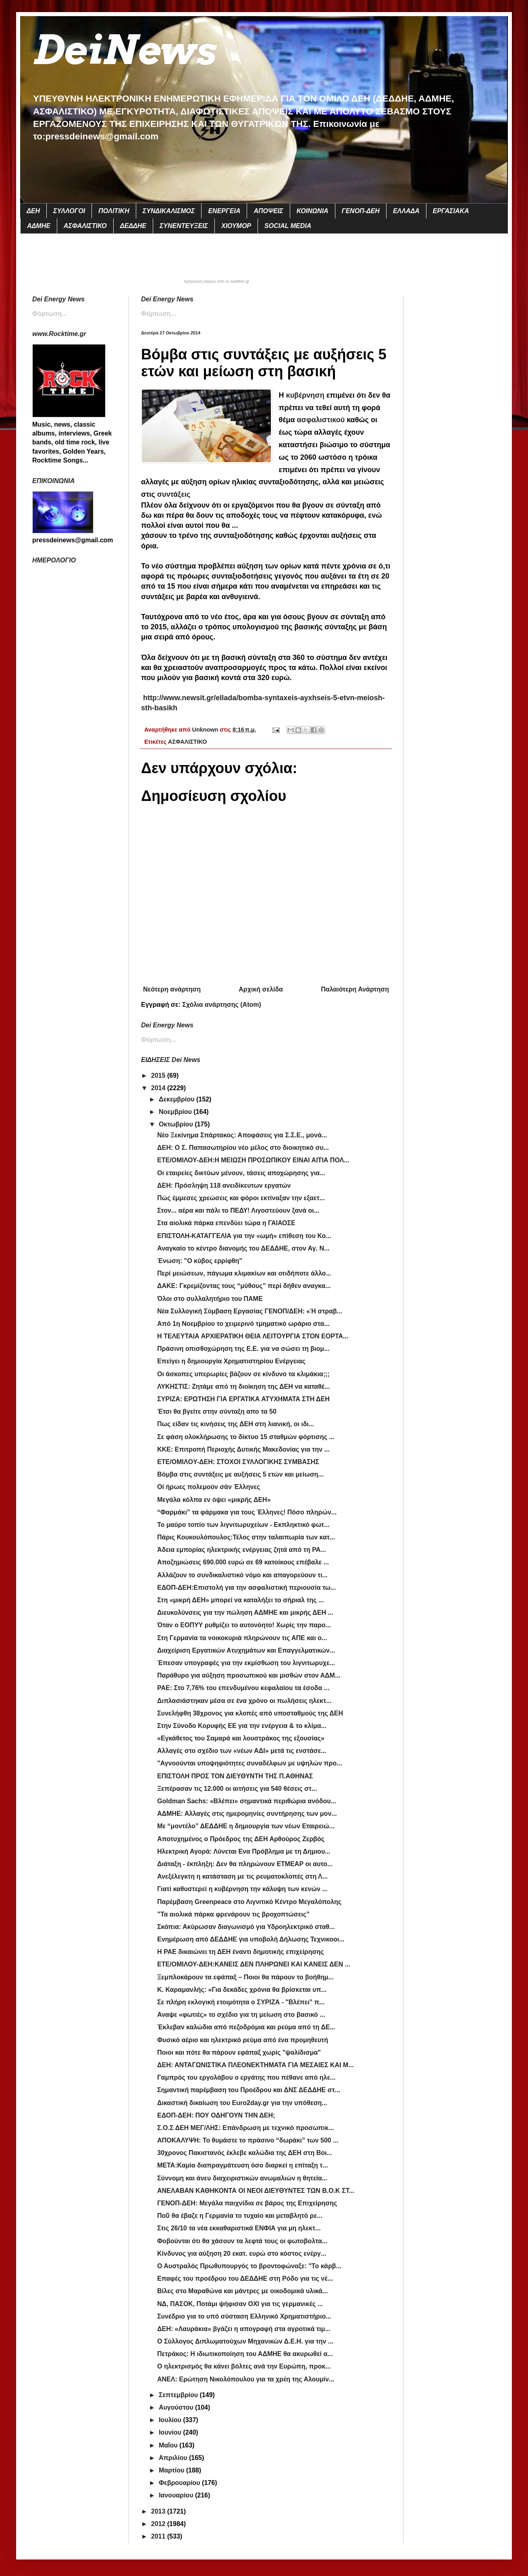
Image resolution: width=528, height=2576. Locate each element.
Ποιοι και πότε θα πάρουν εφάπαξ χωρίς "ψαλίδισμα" (239, 2052)
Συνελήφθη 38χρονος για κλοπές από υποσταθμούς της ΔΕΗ (250, 1713)
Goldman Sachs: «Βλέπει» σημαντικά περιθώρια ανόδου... (246, 1801)
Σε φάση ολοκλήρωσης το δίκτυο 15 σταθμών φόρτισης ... (246, 1436)
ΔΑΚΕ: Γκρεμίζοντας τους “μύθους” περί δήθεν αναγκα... (244, 1285)
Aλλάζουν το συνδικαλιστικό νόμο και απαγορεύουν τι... (242, 1575)
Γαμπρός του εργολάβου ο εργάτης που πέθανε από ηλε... (246, 2077)
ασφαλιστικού (321, 420)
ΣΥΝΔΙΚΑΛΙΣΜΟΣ (169, 210)
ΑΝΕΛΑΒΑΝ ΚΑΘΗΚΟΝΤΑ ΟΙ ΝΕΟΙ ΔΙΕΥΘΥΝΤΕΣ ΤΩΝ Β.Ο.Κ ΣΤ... (255, 2190)
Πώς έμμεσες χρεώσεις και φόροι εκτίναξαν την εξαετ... (241, 1198)
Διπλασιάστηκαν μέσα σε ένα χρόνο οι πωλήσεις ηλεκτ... (244, 1700)
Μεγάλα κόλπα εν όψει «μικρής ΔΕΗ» (214, 1499)
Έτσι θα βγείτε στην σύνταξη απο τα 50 (216, 1411)
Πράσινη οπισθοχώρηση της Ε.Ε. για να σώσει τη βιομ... (243, 1348)
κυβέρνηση (306, 395)
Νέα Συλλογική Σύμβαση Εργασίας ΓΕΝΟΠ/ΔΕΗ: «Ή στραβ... (249, 1311)
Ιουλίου (171, 2419)
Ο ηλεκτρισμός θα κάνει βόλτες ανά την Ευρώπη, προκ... (244, 2366)
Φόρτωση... (158, 313)
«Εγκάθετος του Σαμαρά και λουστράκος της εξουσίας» (240, 1738)
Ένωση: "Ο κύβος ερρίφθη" (199, 1260)
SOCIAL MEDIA (287, 225)
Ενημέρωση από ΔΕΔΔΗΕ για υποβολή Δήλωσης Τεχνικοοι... (251, 1939)
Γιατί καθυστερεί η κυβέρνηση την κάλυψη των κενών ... (242, 1888)
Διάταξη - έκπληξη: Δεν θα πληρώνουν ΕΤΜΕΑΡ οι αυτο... (245, 1863)
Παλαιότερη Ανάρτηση (355, 989)
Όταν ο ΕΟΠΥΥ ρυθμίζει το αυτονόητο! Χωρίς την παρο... (244, 1625)
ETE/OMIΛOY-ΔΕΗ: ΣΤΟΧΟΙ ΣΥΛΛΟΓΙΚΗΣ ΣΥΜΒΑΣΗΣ (238, 1461)
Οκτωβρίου (177, 1124)
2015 (159, 1075)
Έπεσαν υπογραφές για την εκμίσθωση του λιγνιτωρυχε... (246, 1662)
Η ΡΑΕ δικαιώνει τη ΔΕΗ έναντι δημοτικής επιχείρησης (240, 1951)
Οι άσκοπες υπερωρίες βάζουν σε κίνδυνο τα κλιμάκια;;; (243, 1374)
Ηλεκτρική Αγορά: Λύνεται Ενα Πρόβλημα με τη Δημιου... (244, 1851)
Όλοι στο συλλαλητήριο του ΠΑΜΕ (210, 1298)
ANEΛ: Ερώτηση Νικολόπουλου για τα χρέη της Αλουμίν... (245, 2379)
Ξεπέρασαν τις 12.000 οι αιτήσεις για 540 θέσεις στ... (237, 1788)
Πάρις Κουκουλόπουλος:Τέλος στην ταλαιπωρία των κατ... (246, 1537)
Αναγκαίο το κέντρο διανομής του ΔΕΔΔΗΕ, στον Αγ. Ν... (243, 1248)
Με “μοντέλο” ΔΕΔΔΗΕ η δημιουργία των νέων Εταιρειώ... (246, 1826)
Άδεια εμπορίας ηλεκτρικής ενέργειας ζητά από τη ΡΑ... (241, 1549)
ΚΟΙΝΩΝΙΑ (312, 210)
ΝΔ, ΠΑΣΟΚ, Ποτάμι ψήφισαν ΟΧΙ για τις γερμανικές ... (240, 2303)
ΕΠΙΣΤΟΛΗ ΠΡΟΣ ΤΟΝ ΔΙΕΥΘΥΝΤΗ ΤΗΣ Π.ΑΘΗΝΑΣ (235, 1776)
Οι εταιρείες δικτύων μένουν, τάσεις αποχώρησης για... (241, 1173)
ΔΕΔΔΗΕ (133, 225)
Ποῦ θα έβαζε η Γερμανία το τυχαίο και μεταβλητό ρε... (239, 2215)
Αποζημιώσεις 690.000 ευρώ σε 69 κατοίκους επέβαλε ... (243, 1562)
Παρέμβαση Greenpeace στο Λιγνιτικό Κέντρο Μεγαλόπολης (249, 1901)
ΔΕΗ (33, 210)
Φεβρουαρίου (180, 2482)
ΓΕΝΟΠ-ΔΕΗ (361, 210)
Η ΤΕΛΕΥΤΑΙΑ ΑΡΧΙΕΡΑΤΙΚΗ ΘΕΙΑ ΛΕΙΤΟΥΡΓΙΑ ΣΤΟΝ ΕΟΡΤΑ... (252, 1336)
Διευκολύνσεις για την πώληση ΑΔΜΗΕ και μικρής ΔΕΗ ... (245, 1612)
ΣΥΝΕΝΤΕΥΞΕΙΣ (184, 225)
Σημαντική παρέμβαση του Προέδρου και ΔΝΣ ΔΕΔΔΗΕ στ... (248, 2090)
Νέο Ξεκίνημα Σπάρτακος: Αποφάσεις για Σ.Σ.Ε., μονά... (242, 1135)
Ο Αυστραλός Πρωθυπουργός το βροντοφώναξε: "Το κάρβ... (249, 2266)
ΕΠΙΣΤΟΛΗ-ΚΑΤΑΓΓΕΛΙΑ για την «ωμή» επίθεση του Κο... (244, 1235)
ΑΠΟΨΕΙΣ (268, 210)
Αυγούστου (177, 2407)
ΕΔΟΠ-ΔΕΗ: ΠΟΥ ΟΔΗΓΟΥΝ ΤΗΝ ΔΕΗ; (216, 2115)
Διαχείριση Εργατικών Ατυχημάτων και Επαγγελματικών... (246, 1650)
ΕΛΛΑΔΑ (406, 210)
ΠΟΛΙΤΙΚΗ (113, 210)
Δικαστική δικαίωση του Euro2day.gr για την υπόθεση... (242, 2102)
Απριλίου (174, 2457)
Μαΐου (169, 2445)
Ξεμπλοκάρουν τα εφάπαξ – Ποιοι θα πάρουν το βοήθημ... (245, 1977)
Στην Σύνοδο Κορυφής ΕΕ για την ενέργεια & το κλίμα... (241, 1725)
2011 (159, 2536)
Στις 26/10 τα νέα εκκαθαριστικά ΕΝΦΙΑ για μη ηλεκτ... (238, 2228)
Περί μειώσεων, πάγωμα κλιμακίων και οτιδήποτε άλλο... (244, 1273)
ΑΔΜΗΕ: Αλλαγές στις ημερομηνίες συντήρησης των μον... (247, 1813)
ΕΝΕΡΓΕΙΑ (224, 210)
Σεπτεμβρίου (179, 2394)
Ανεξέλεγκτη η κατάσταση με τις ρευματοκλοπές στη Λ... (242, 1876)
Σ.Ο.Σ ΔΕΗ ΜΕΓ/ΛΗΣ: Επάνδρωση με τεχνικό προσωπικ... (245, 2127)
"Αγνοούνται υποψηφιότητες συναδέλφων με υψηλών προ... (249, 1763)
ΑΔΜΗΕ (38, 225)
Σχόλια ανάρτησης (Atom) (221, 1004)
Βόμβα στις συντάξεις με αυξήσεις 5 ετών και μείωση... (240, 1474)
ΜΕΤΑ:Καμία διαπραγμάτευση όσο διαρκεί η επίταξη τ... (242, 2165)
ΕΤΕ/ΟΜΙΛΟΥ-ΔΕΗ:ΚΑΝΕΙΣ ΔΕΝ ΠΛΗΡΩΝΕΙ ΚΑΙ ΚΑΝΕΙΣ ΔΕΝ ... (253, 1964)
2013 (159, 2511)
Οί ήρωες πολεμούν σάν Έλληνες (208, 1486)
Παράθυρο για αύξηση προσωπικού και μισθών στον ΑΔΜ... (248, 1675)
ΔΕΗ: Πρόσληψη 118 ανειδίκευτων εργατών (224, 1185)
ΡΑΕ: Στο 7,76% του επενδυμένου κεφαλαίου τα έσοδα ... (243, 1687)
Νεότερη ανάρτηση (172, 989)
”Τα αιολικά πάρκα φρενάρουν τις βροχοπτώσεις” (233, 1914)
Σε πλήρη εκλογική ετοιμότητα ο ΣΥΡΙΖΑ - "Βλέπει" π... (240, 2002)
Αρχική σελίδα (261, 989)
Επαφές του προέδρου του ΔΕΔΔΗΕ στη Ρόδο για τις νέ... (245, 2278)
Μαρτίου (172, 2470)
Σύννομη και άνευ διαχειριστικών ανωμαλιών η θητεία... (242, 2178)
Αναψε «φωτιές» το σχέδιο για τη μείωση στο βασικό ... (241, 2014)
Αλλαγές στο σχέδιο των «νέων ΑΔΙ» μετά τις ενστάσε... (241, 1750)
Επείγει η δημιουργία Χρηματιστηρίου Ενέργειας (231, 1361)
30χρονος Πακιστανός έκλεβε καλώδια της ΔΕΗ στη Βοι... (244, 2152)
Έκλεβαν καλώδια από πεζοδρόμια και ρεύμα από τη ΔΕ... (246, 2027)
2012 (159, 2523)
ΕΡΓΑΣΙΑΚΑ (451, 210)
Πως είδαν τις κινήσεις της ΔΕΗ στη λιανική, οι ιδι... (235, 1424)
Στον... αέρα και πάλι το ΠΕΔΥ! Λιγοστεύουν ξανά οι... (238, 1210)
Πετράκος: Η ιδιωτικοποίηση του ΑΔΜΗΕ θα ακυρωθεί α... (245, 2353)
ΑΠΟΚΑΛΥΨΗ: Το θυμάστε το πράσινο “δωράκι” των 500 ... (248, 2140)
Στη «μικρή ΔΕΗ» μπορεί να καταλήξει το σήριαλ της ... (240, 1600)
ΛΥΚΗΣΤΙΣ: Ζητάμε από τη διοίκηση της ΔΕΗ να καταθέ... (243, 1386)
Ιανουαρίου (177, 2495)
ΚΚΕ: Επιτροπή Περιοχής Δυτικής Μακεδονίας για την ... (243, 1449)
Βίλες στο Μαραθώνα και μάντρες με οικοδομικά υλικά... (242, 2291)
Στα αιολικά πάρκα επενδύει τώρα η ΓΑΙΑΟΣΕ (226, 1223)
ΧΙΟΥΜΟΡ (236, 225)
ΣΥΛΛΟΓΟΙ (69, 210)
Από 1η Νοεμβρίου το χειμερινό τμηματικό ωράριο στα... (243, 1323)
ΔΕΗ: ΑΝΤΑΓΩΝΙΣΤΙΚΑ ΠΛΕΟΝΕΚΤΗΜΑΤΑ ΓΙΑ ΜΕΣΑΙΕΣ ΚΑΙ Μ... (255, 2065)
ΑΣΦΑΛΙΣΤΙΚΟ (85, 225)
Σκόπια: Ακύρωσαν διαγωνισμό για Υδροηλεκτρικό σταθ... (246, 1926)
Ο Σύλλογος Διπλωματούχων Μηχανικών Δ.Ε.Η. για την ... (245, 2341)
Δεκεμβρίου (177, 1099)
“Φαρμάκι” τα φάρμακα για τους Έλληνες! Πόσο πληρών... (247, 1512)
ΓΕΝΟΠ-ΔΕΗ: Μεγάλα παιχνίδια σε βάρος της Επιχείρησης (247, 2203)
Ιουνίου (171, 2432)
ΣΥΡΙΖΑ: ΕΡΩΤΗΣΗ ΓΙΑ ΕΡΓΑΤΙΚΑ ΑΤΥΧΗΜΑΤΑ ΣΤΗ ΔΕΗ (243, 1399)
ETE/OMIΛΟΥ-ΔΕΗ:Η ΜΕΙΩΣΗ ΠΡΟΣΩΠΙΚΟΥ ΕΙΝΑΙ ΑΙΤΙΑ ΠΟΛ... (253, 1160)
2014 (159, 1088)
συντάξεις (173, 494)
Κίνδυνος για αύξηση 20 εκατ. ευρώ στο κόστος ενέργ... (241, 2253)
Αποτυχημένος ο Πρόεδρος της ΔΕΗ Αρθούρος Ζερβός (240, 1839)
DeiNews (124, 49)
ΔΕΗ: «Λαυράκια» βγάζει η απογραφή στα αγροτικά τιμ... (244, 2328)
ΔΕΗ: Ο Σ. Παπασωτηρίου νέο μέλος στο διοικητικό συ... (243, 1147)
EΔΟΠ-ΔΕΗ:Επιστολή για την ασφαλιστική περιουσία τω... (246, 1587)
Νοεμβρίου (176, 1111)
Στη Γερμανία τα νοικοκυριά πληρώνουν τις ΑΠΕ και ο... (242, 1637)
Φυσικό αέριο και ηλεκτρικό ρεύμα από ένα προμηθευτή (242, 2040)
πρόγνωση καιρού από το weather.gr (216, 282)
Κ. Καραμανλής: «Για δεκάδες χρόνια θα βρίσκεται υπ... (241, 1989)
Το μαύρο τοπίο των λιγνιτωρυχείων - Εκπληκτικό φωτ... (243, 1524)
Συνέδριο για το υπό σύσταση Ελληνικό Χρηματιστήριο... (244, 2316)
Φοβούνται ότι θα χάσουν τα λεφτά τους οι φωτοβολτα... (242, 2241)
